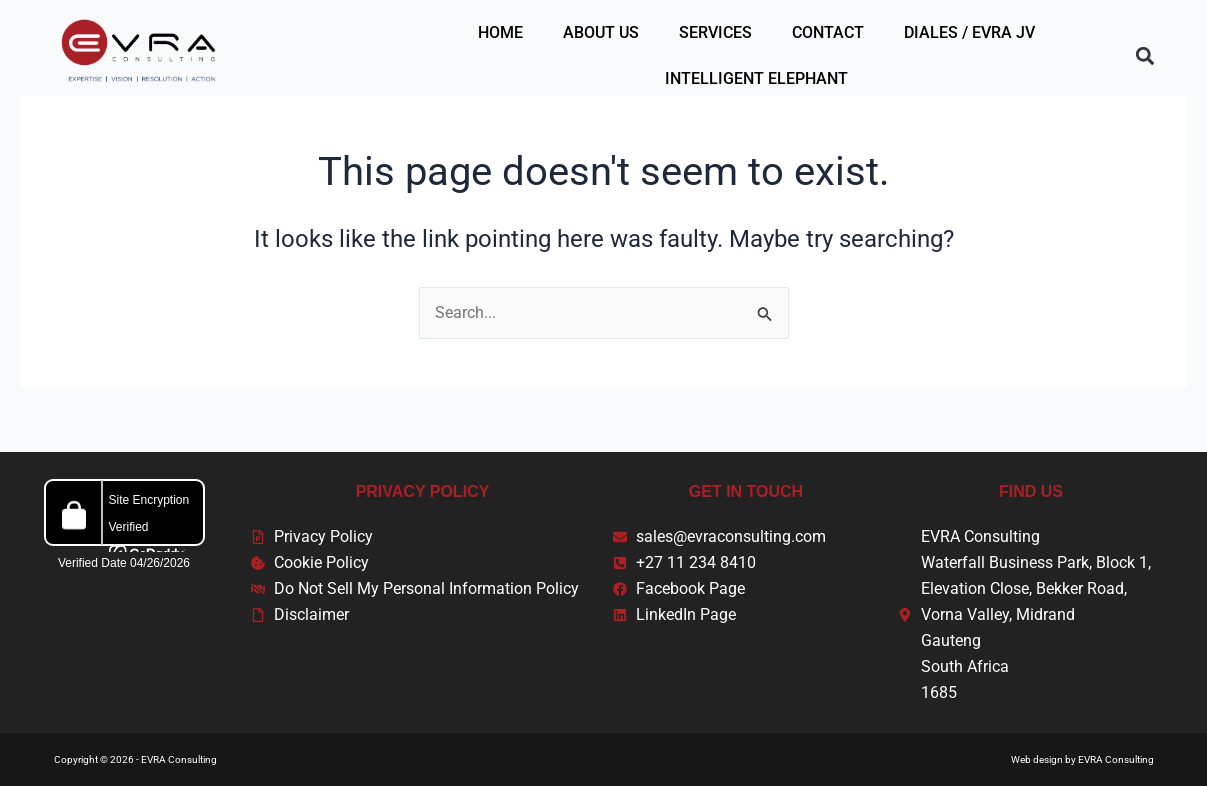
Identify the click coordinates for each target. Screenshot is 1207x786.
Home (500, 32)
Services (715, 32)
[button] (1144, 56)
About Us (601, 32)
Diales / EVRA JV (969, 32)
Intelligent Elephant (756, 78)
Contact (828, 32)
